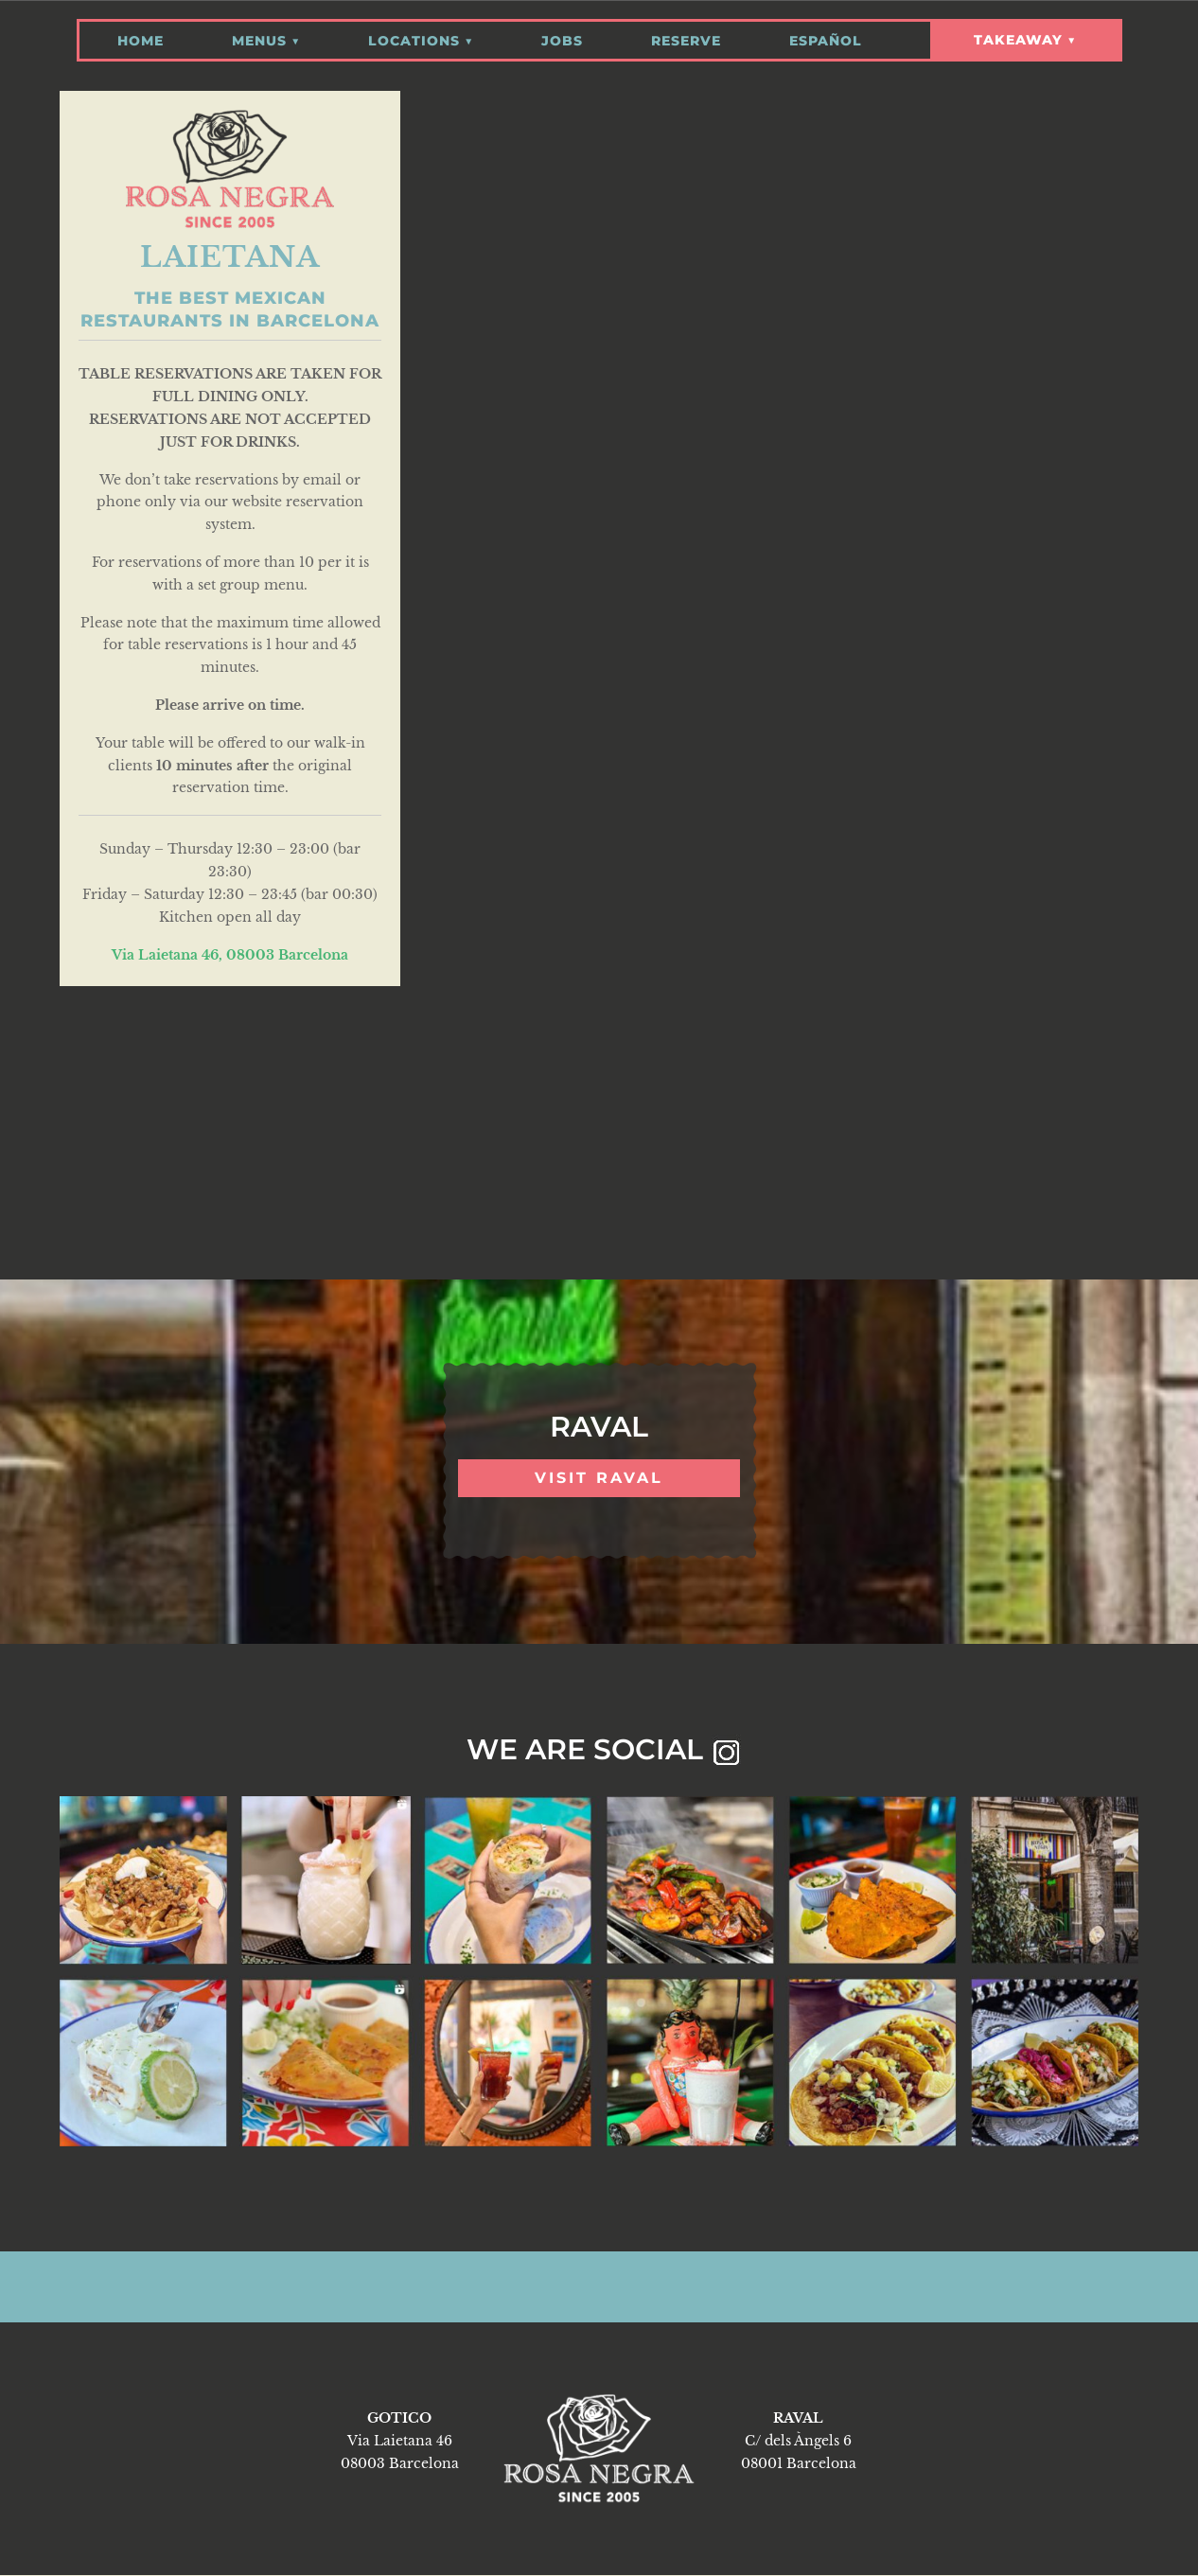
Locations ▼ (420, 34)
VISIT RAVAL (599, 1478)
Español (825, 34)
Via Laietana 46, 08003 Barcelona (230, 953)
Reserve (686, 34)
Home (140, 34)
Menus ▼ (266, 34)
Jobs (562, 34)
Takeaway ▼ (1025, 39)
